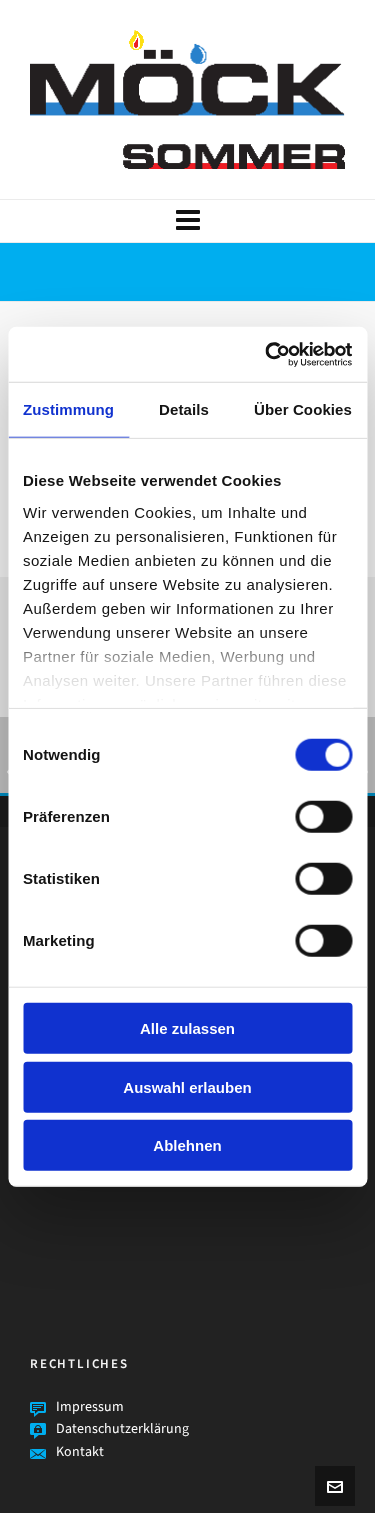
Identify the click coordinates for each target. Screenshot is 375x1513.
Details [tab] (184, 409)
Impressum (90, 1406)
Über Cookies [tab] (303, 409)
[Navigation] (187, 221)
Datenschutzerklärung (122, 1428)
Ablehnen (187, 1145)
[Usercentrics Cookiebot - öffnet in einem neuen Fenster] (267, 354)
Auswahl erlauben (187, 1086)
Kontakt (80, 1451)
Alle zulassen (187, 1028)
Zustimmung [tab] (68, 409)
